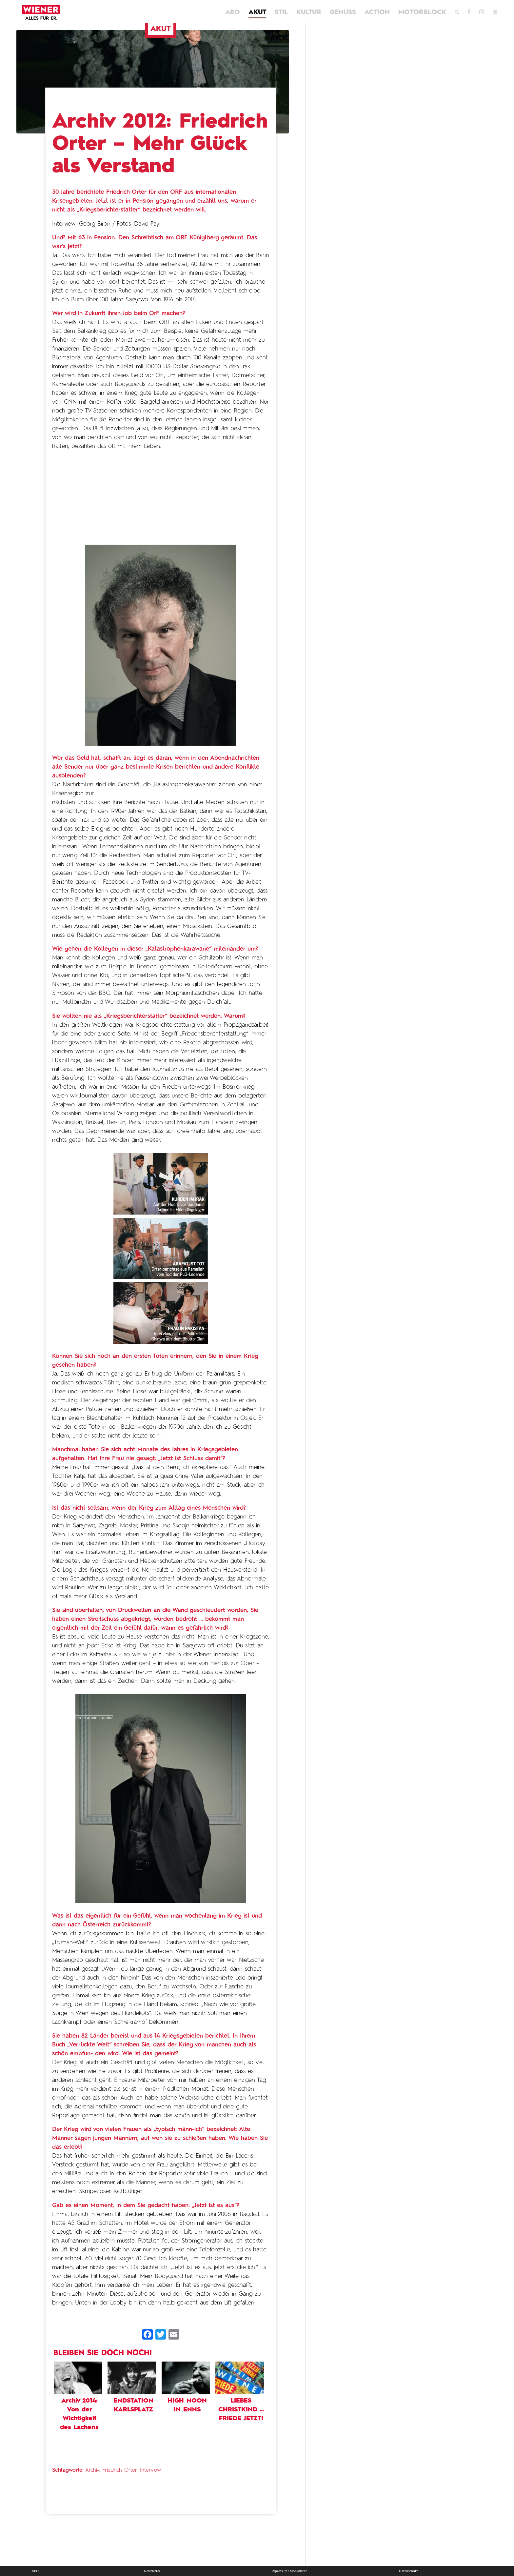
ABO (35, 2571)
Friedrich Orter (119, 2470)
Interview (150, 2470)
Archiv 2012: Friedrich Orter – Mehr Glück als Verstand (160, 144)
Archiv (92, 2470)
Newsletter (152, 2571)
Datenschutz (408, 2571)
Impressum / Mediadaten (289, 2571)
